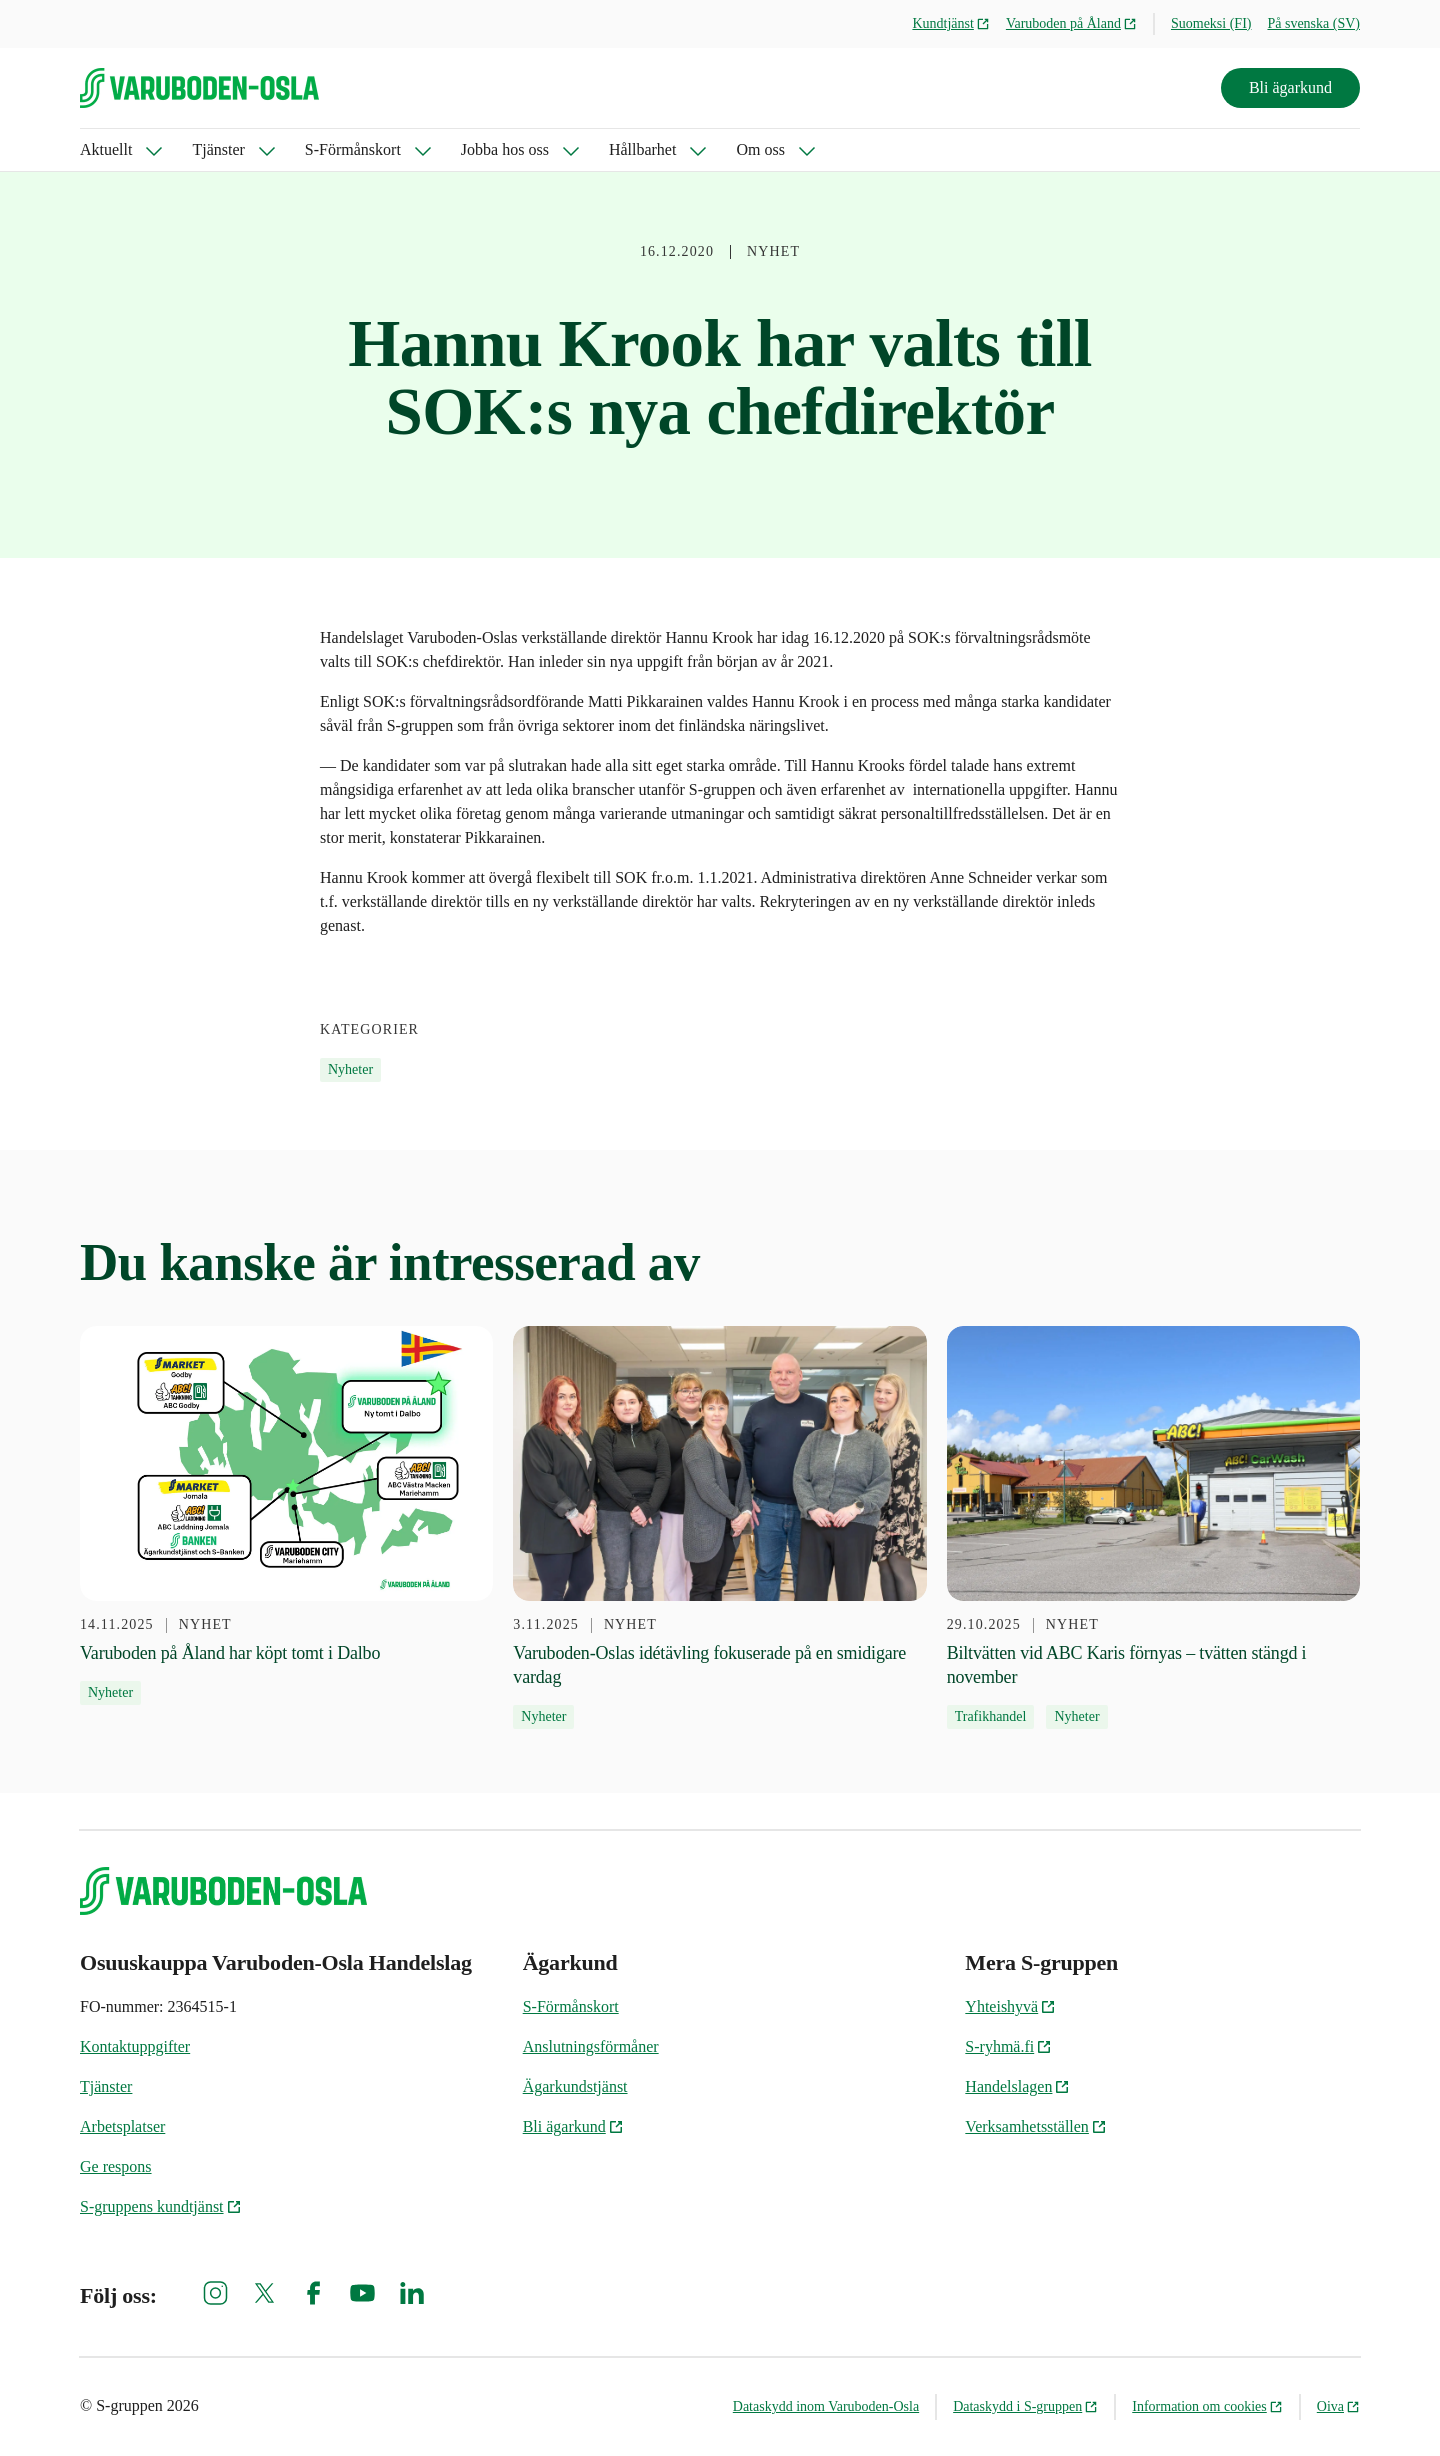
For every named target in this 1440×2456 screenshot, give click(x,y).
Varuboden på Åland (1071, 23)
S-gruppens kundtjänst (161, 2206)
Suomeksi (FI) (1211, 23)
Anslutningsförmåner (591, 2046)
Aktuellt (106, 149)
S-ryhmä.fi (1008, 2046)
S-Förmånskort (353, 149)
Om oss (760, 149)
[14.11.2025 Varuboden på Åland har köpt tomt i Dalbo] (286, 1516)
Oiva (1338, 2406)
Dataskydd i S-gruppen (1025, 2406)
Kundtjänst (950, 23)
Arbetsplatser (122, 2126)
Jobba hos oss (505, 149)
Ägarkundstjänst (575, 2086)
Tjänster (218, 149)
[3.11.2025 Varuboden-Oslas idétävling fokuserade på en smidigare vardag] (719, 1528)
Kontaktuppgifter (135, 2046)
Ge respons (116, 2166)
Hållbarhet (643, 149)
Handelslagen (1017, 2086)
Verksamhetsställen (1036, 2126)
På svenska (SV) (1313, 23)
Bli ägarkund (1290, 87)
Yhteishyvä (1010, 2006)
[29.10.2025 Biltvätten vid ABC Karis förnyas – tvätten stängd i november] (1153, 1528)
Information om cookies (1207, 2406)
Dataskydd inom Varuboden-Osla (826, 2406)
